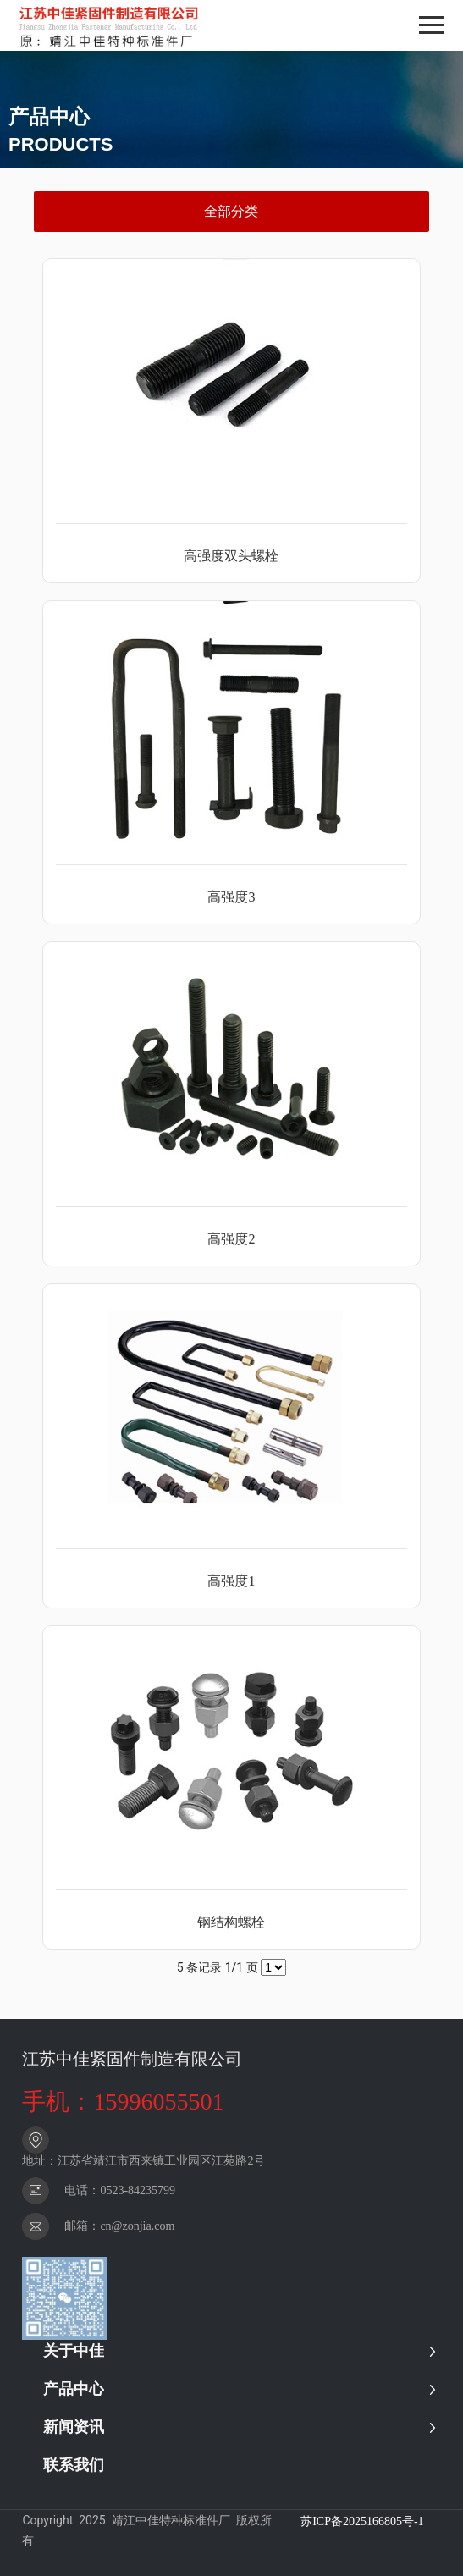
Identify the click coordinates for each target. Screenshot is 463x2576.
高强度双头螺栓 (231, 556)
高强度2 (231, 1239)
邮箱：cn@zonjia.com (119, 2226)
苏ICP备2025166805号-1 (361, 2521)
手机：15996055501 (122, 2101)
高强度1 (231, 1581)
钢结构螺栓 (231, 1922)
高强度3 (231, 897)
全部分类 (231, 211)
